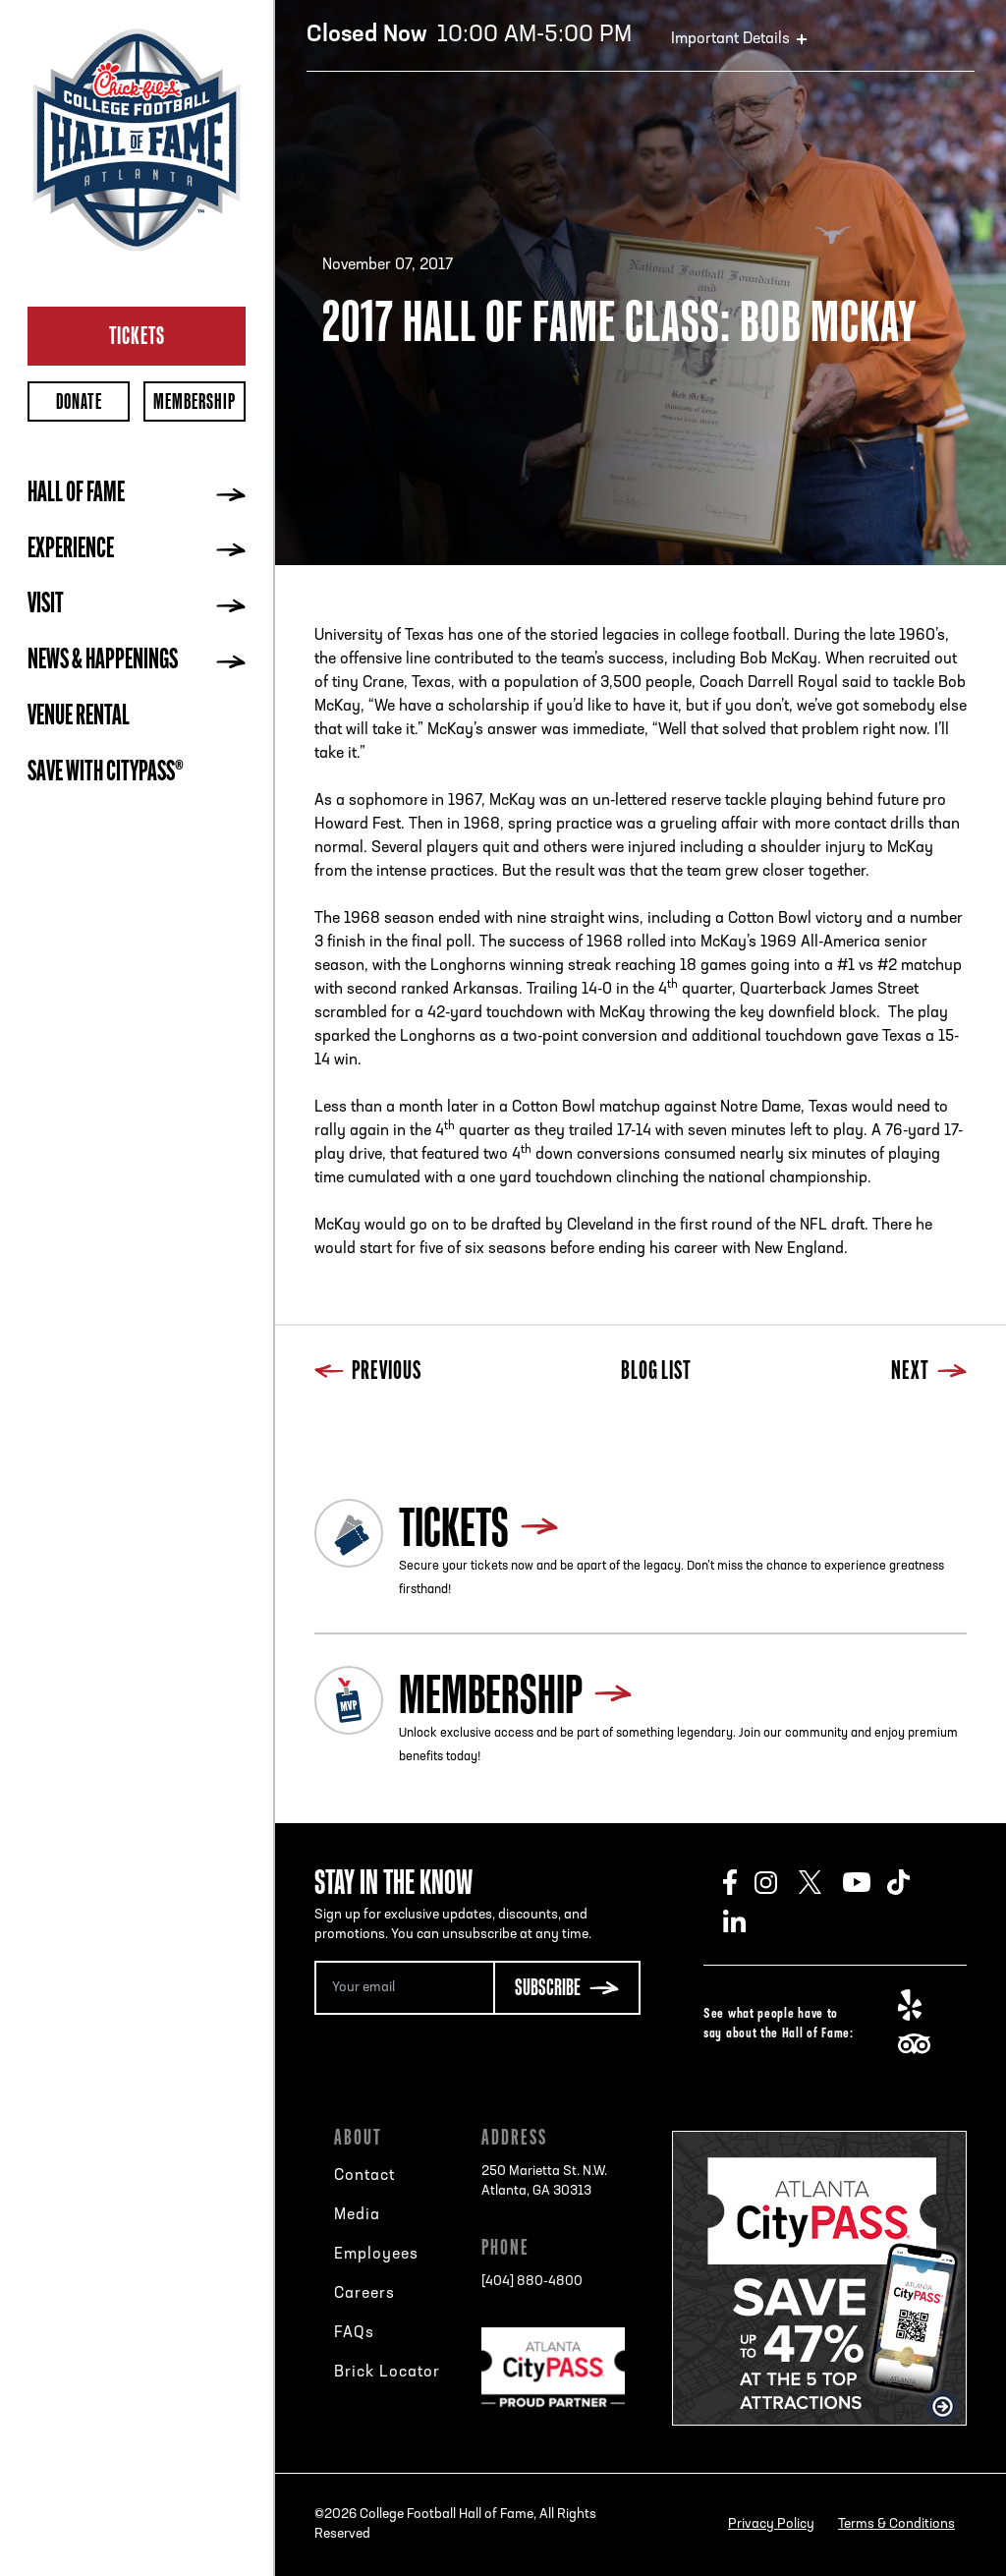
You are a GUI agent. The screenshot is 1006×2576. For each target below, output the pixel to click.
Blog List (656, 1372)
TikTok (909, 1882)
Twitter (821, 1882)
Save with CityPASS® (106, 773)
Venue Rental (79, 717)
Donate (79, 401)
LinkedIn (745, 1921)
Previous (367, 1372)
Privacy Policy (771, 2524)
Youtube (865, 1882)
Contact (364, 2176)
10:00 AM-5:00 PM (469, 35)
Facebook (738, 1882)
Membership (194, 401)
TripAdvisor (920, 2044)
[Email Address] (403, 1988)
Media (357, 2215)
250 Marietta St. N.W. (544, 2183)
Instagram (776, 1882)
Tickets (137, 335)
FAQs (354, 2333)
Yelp (920, 2005)
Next (929, 1372)
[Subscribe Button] (567, 1988)
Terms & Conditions (896, 2524)
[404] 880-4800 (532, 2281)
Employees (376, 2254)
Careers (364, 2294)
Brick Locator (387, 2372)
